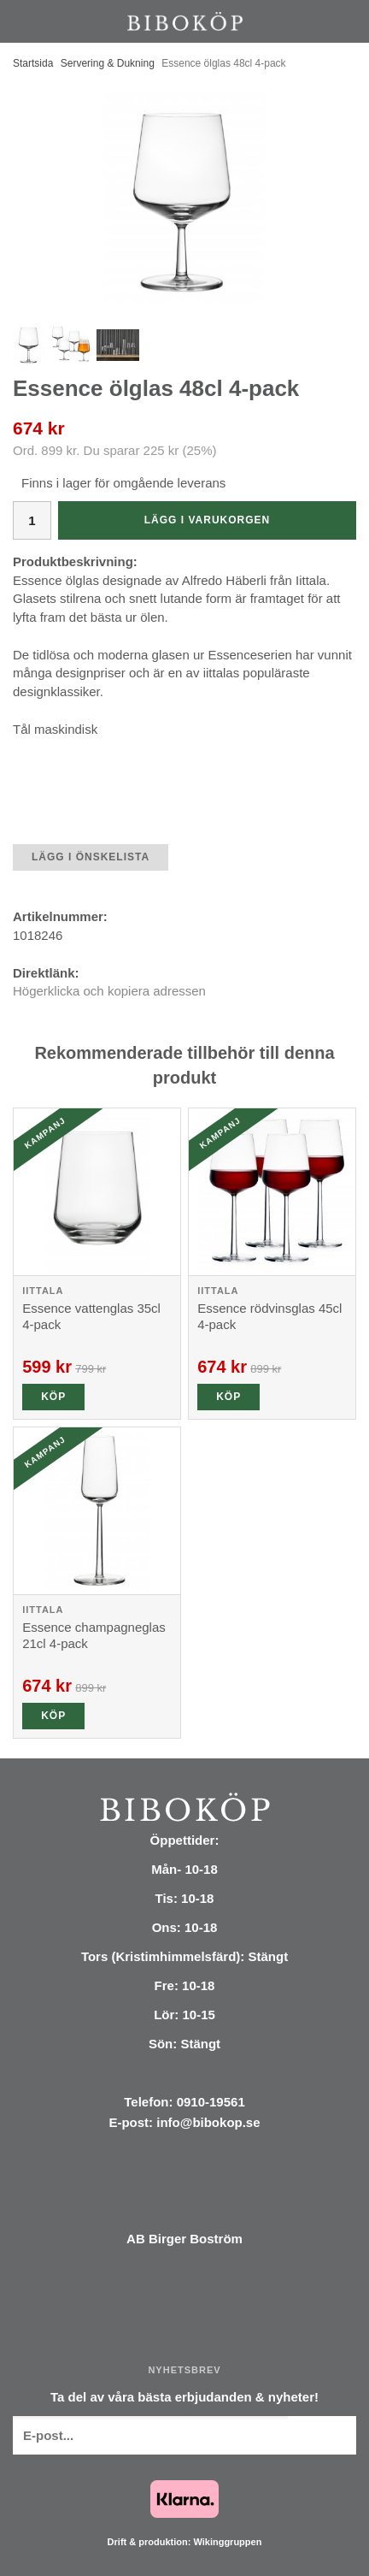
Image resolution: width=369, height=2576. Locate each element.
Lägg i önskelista (90, 857)
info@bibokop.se (208, 2122)
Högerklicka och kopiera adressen (109, 991)
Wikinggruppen (227, 2542)
